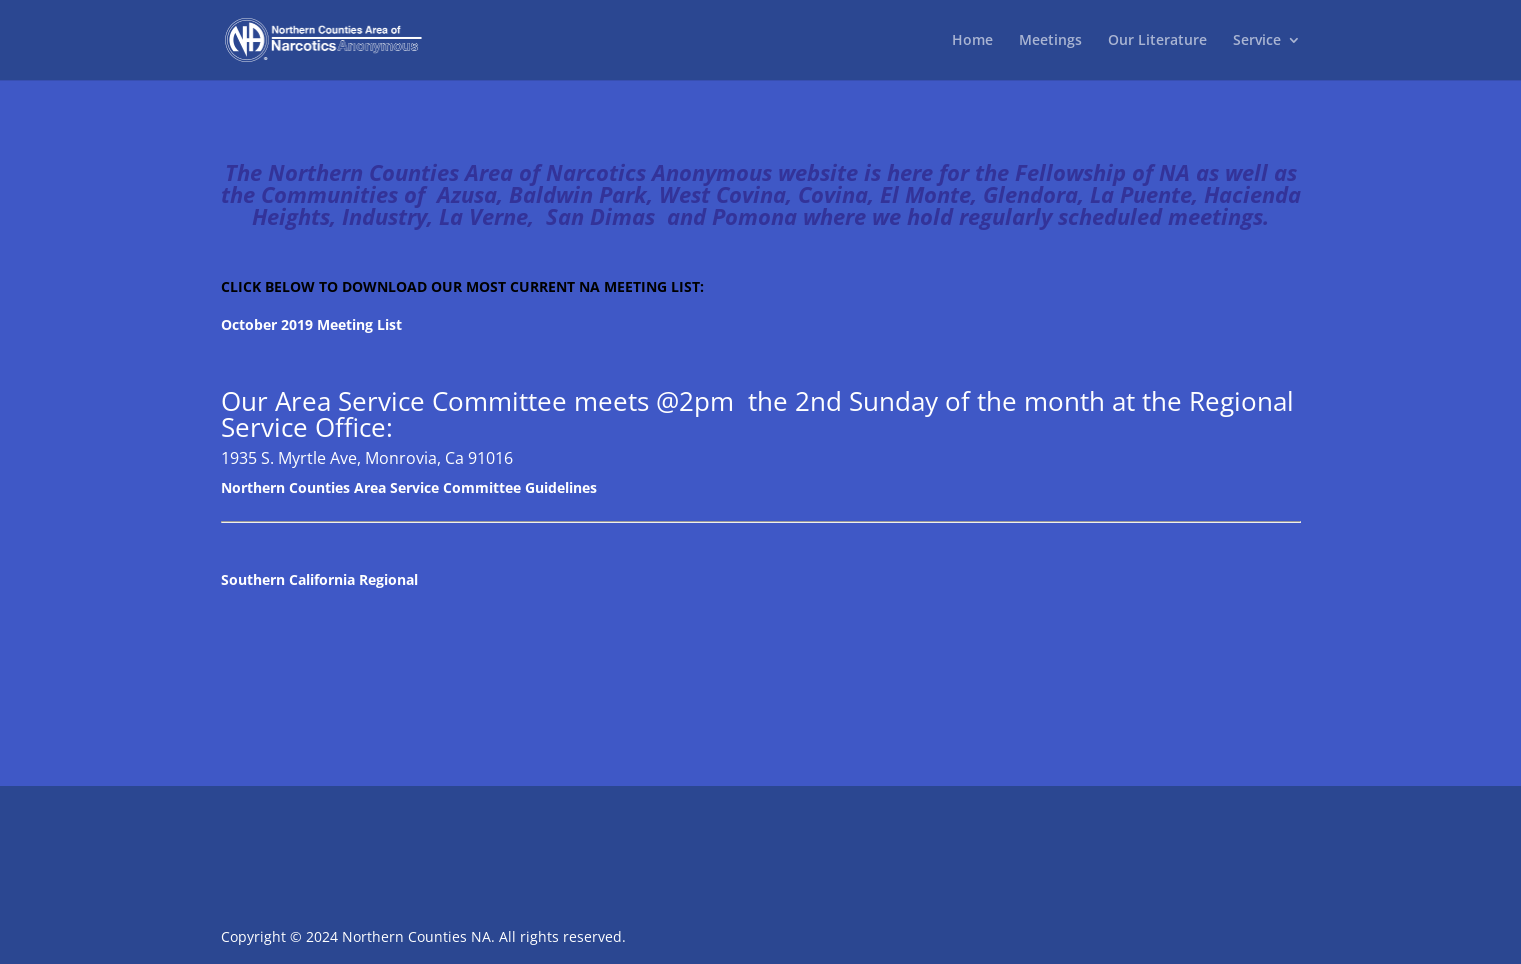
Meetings (1050, 41)
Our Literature (1157, 41)
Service (1257, 41)
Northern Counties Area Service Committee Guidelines (409, 487)
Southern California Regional (319, 579)
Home (972, 41)
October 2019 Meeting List (311, 324)
